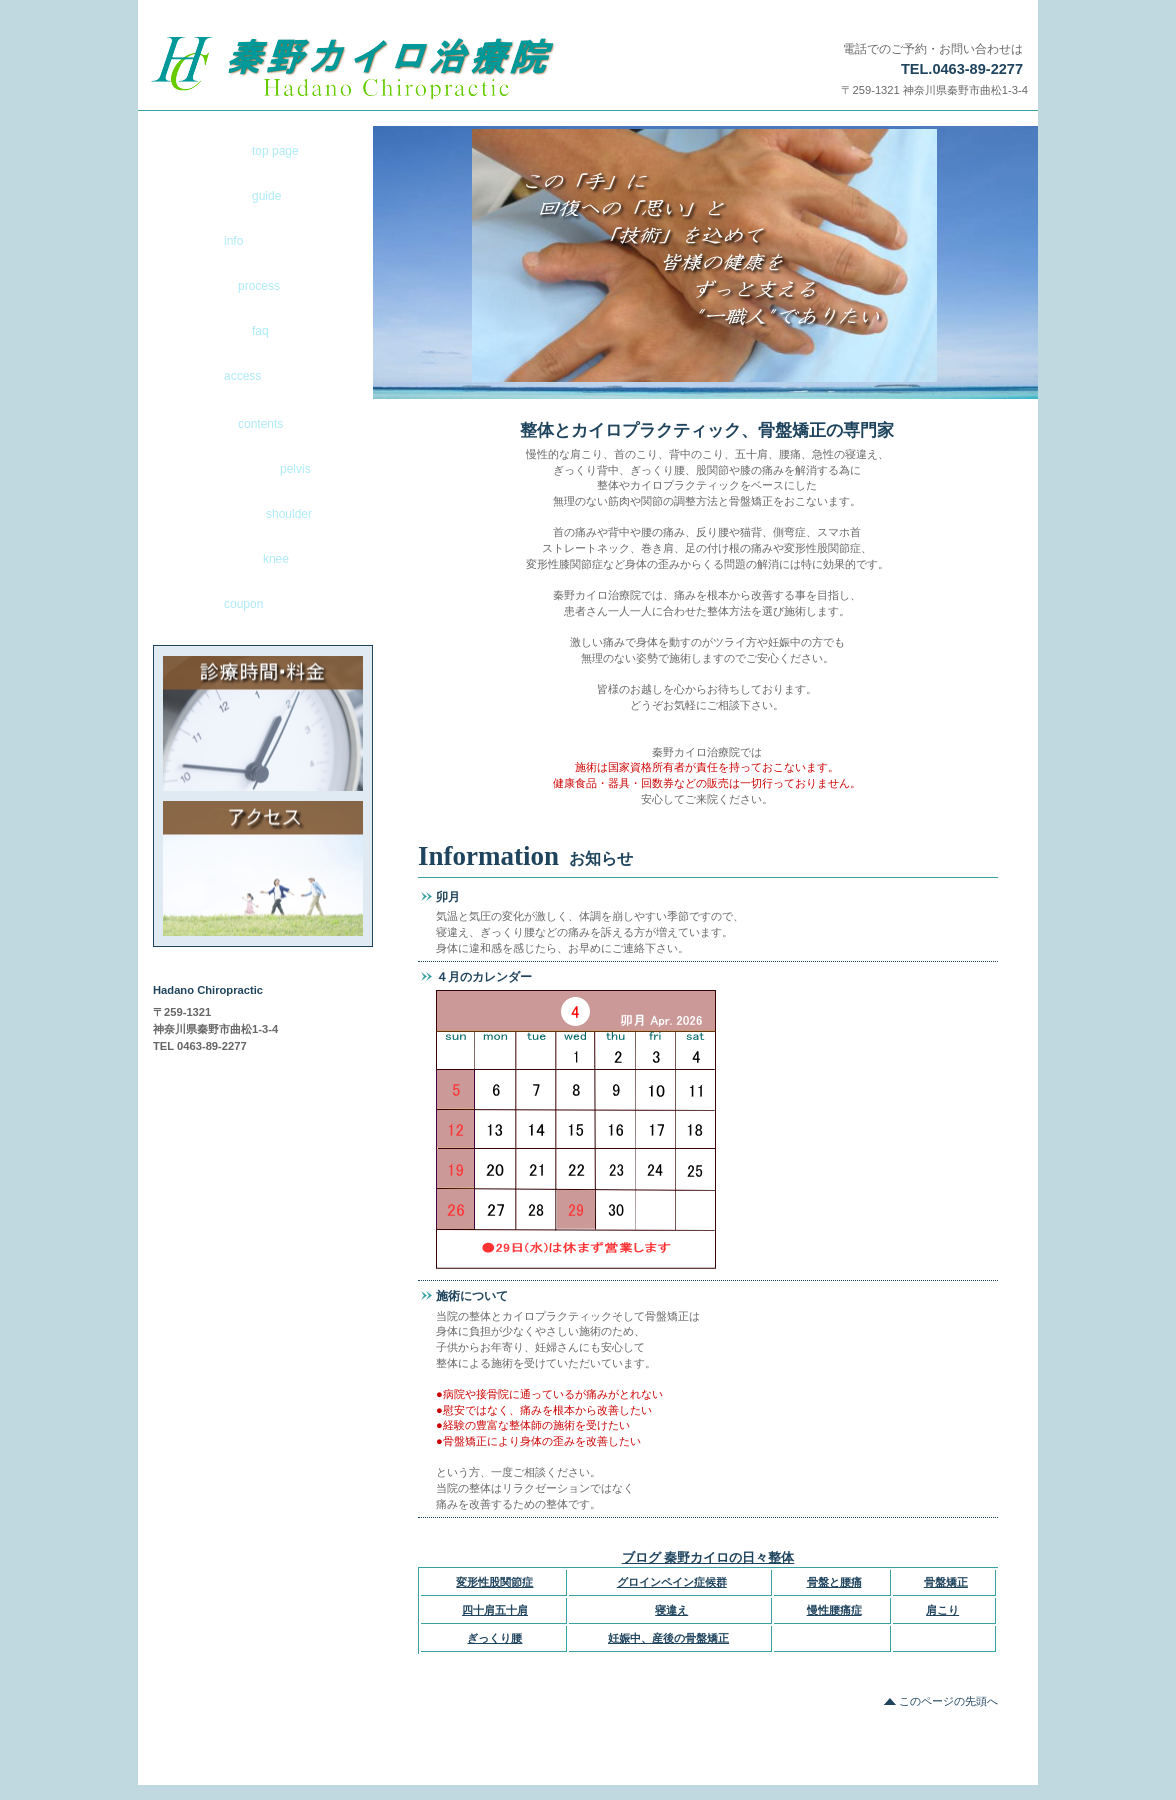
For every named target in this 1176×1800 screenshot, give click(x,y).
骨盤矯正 (946, 1582)
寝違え (671, 1610)
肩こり (942, 1610)
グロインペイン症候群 (672, 1582)
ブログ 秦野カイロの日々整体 (708, 1557)
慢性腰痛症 (834, 1610)
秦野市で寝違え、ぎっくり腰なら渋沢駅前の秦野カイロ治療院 (395, 68)
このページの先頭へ (948, 1701)
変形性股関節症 (494, 1582)
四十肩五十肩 (495, 1610)
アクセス (263, 868)
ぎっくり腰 (494, 1638)
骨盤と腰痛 (834, 1582)
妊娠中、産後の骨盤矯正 (668, 1638)
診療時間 (263, 723)
